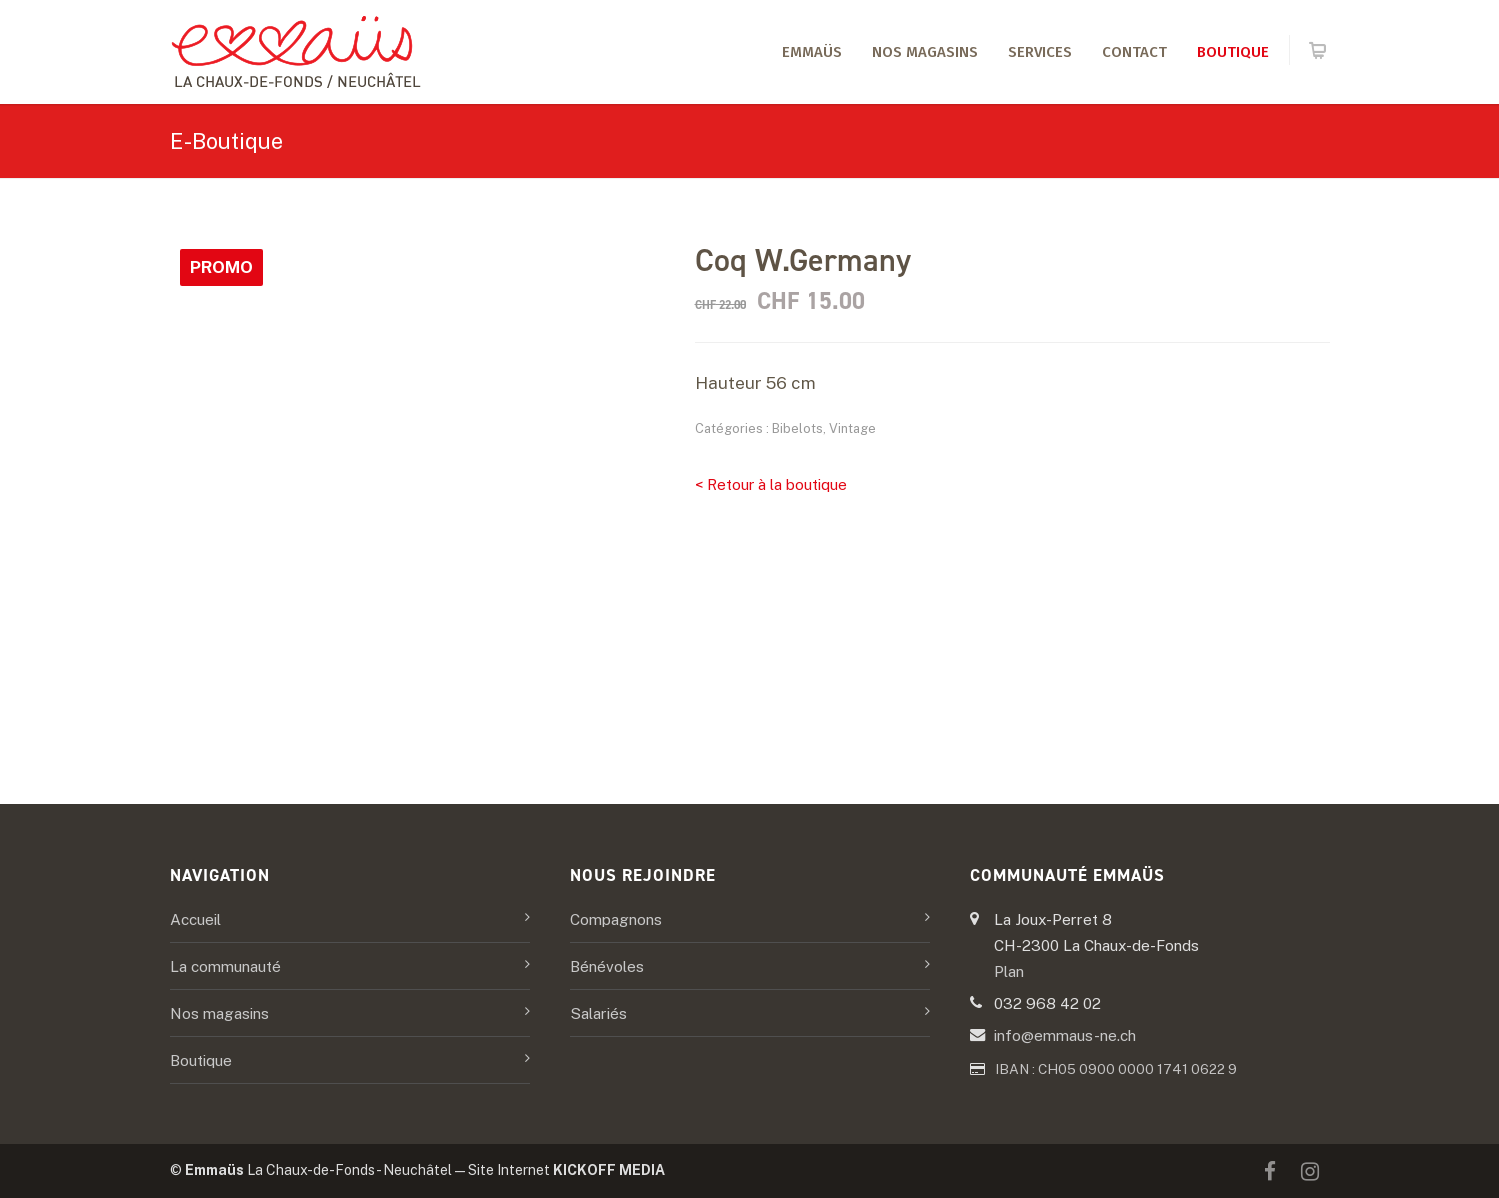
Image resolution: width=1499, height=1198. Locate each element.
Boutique (1233, 52)
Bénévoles (607, 966)
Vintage (852, 428)
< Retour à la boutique (771, 484)
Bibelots (797, 428)
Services (1040, 52)
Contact (1134, 52)
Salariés (598, 1013)
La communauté (225, 966)
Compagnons (616, 919)
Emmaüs (812, 52)
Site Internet (566, 1170)
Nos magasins (925, 52)
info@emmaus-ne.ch (1065, 1035)
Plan (1009, 971)
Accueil (195, 919)
